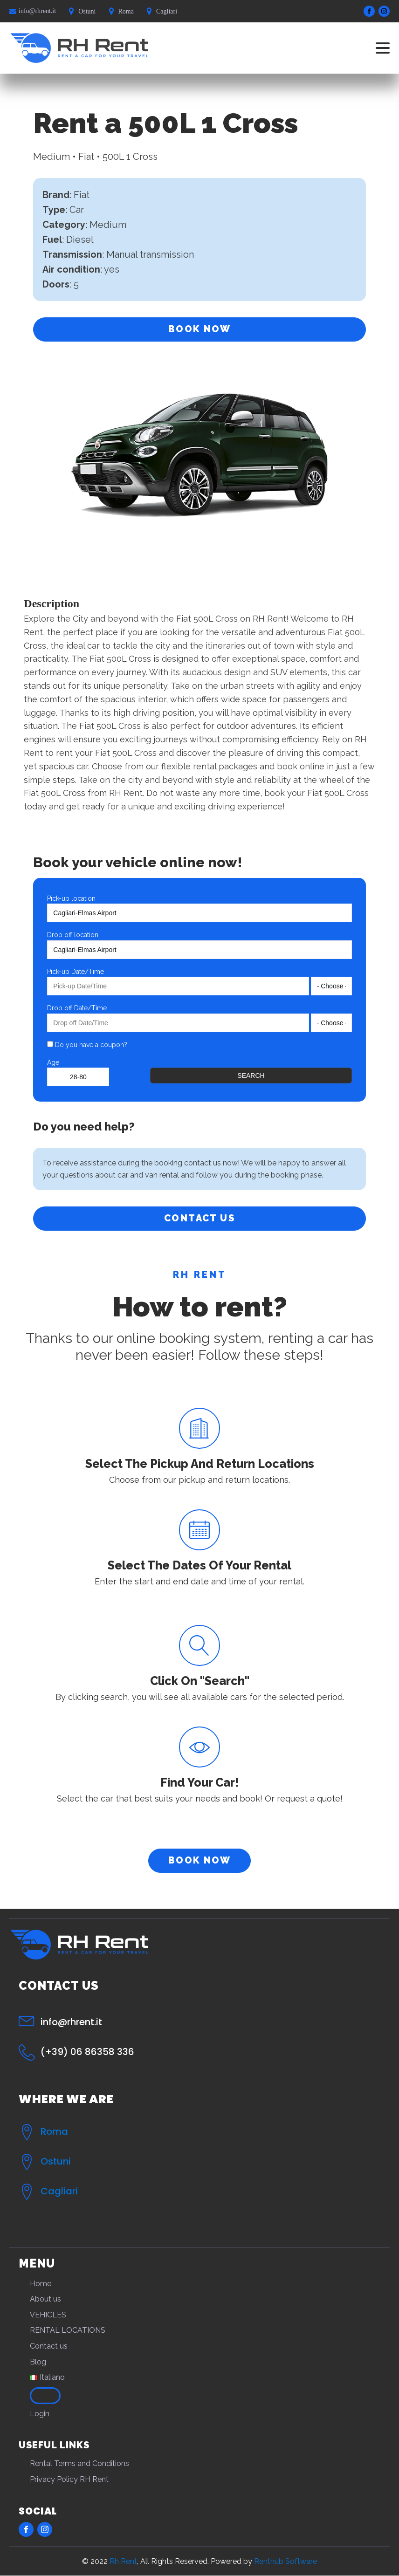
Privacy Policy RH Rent (69, 2479)
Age (53, 1062)
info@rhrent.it (37, 10)
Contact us (49, 2346)
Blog (38, 2361)
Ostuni (56, 2161)
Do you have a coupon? (87, 1044)
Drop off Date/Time (77, 1008)
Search (250, 1075)
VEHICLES (48, 2314)
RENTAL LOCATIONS (67, 2330)
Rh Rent (123, 2561)
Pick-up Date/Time (75, 971)
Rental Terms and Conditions (79, 2464)
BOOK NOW (199, 329)
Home (40, 2283)
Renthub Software (285, 2561)
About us (45, 2299)
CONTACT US (199, 1218)
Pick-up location (71, 898)
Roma (54, 2131)
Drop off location (72, 935)
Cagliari (59, 2191)
